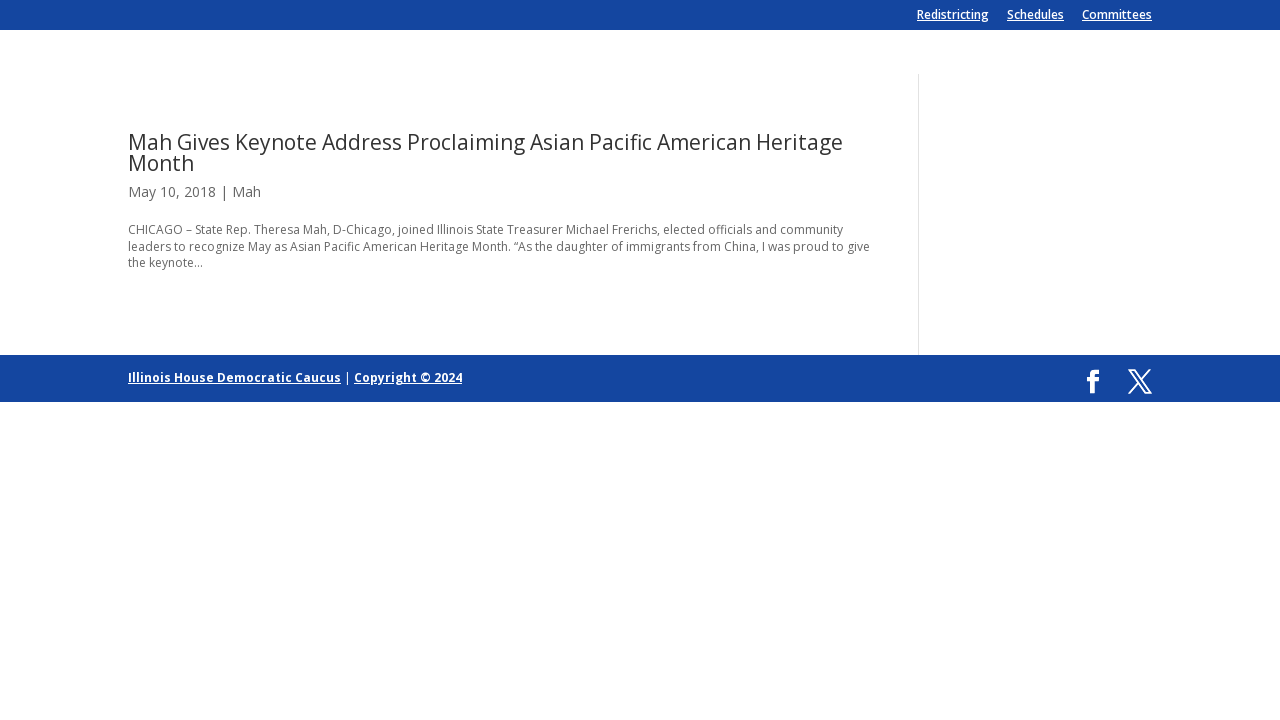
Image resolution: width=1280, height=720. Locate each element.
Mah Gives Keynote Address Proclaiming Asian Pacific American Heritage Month (485, 152)
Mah (246, 191)
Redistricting (953, 16)
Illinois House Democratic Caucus (234, 377)
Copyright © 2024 (408, 377)
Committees (1117, 16)
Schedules (1035, 16)
